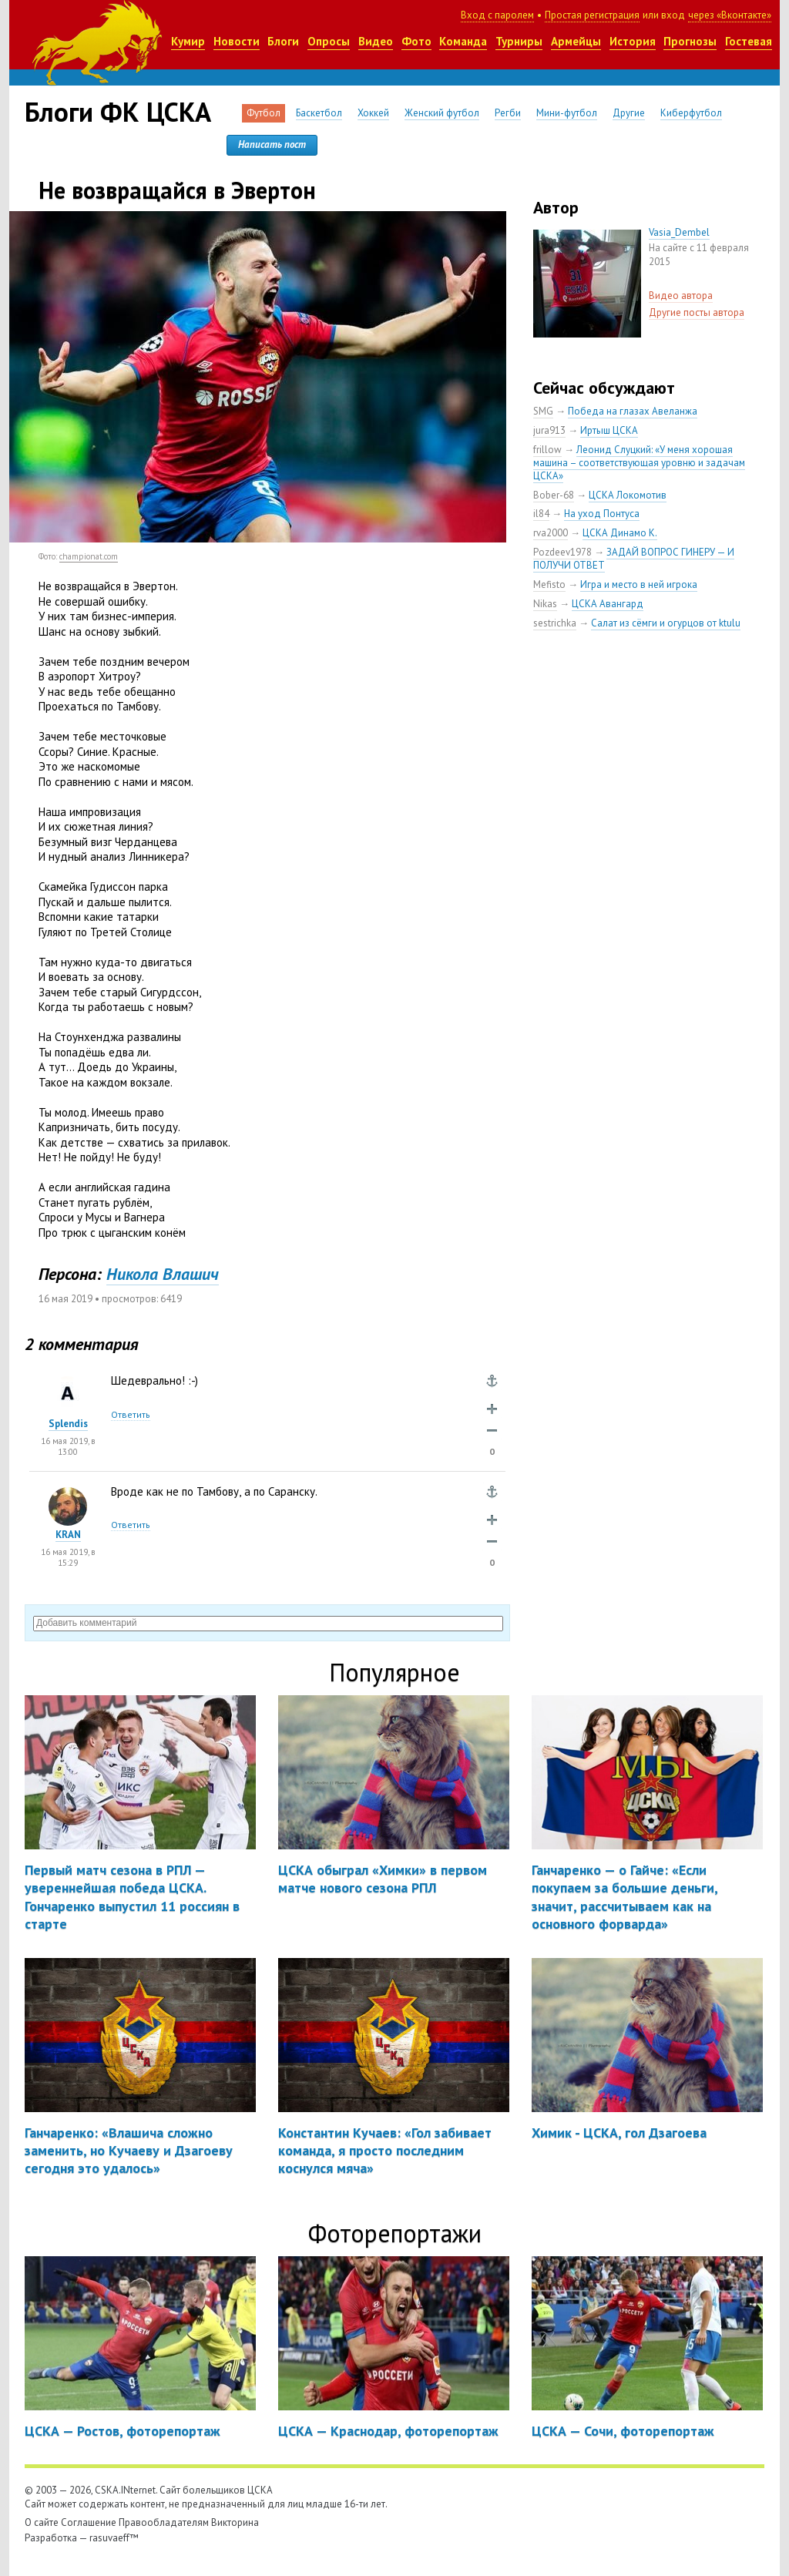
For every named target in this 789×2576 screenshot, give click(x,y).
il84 (541, 513)
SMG (543, 411)
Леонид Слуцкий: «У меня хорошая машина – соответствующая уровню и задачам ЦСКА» (639, 462)
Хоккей (373, 112)
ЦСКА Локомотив (627, 495)
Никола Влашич (162, 1274)
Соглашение (88, 2522)
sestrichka (554, 623)
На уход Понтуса (602, 513)
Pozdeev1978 (562, 552)
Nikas (545, 603)
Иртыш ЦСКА (609, 430)
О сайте (42, 2522)
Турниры (518, 41)
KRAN (68, 1534)
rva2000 (550, 532)
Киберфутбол (691, 112)
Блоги (283, 41)
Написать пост (272, 144)
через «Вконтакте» (729, 15)
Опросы (328, 41)
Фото (416, 41)
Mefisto (549, 584)
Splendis (68, 1423)
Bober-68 (553, 495)
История (632, 41)
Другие (629, 112)
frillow (547, 449)
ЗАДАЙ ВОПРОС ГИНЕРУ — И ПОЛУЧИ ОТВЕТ (633, 559)
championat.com (88, 556)
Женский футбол (442, 112)
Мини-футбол (566, 112)
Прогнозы (690, 41)
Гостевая (748, 41)
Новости (236, 41)
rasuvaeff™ (114, 2537)
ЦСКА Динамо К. (620, 532)
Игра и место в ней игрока (638, 584)
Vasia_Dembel (679, 232)
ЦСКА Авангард (607, 603)
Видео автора (681, 295)
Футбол (263, 112)
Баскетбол (319, 112)
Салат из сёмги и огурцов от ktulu (665, 623)
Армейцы (576, 41)
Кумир (188, 41)
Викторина (235, 2522)
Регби (508, 112)
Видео (375, 41)
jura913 (549, 430)
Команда (463, 41)
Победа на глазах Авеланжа (632, 411)
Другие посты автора (696, 312)
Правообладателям (164, 2522)
